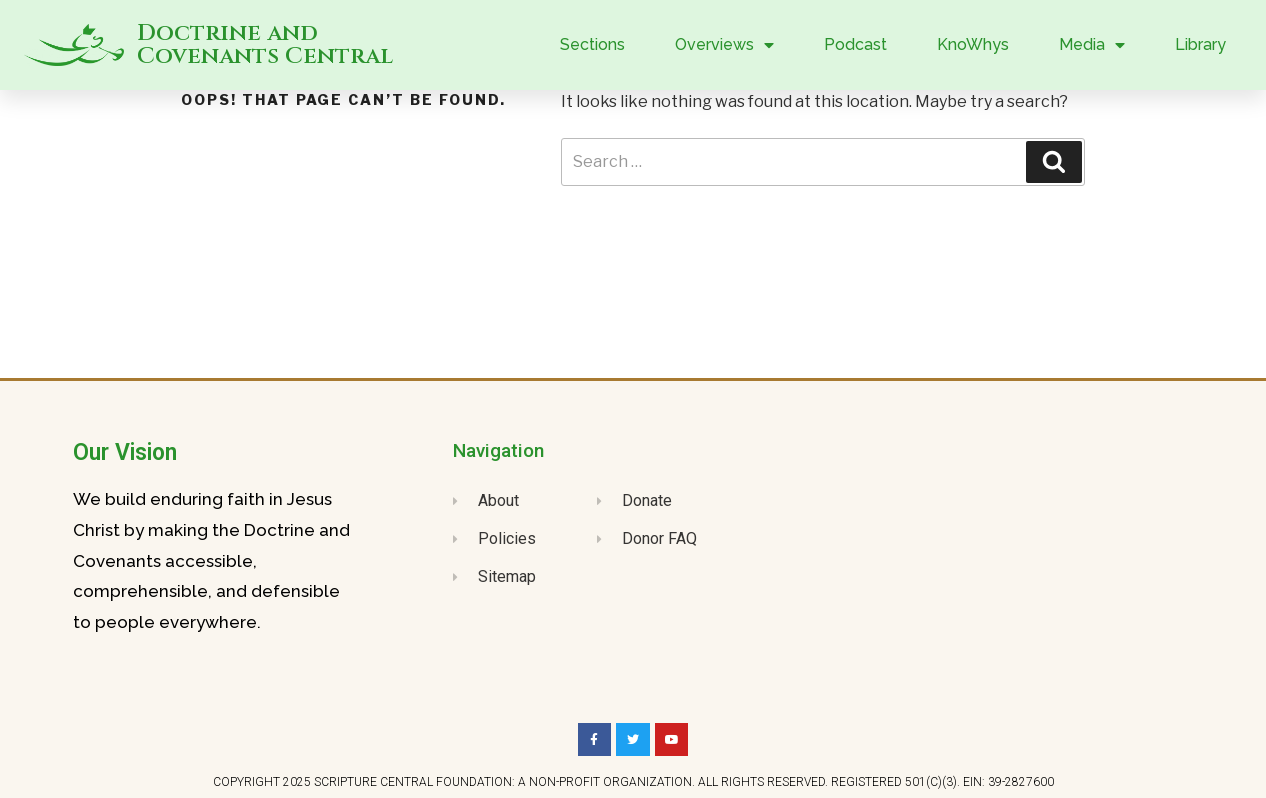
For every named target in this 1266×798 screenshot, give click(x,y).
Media (1092, 45)
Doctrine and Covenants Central (265, 45)
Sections (592, 44)
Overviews (724, 45)
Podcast (855, 44)
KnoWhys (973, 44)
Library (1200, 44)
